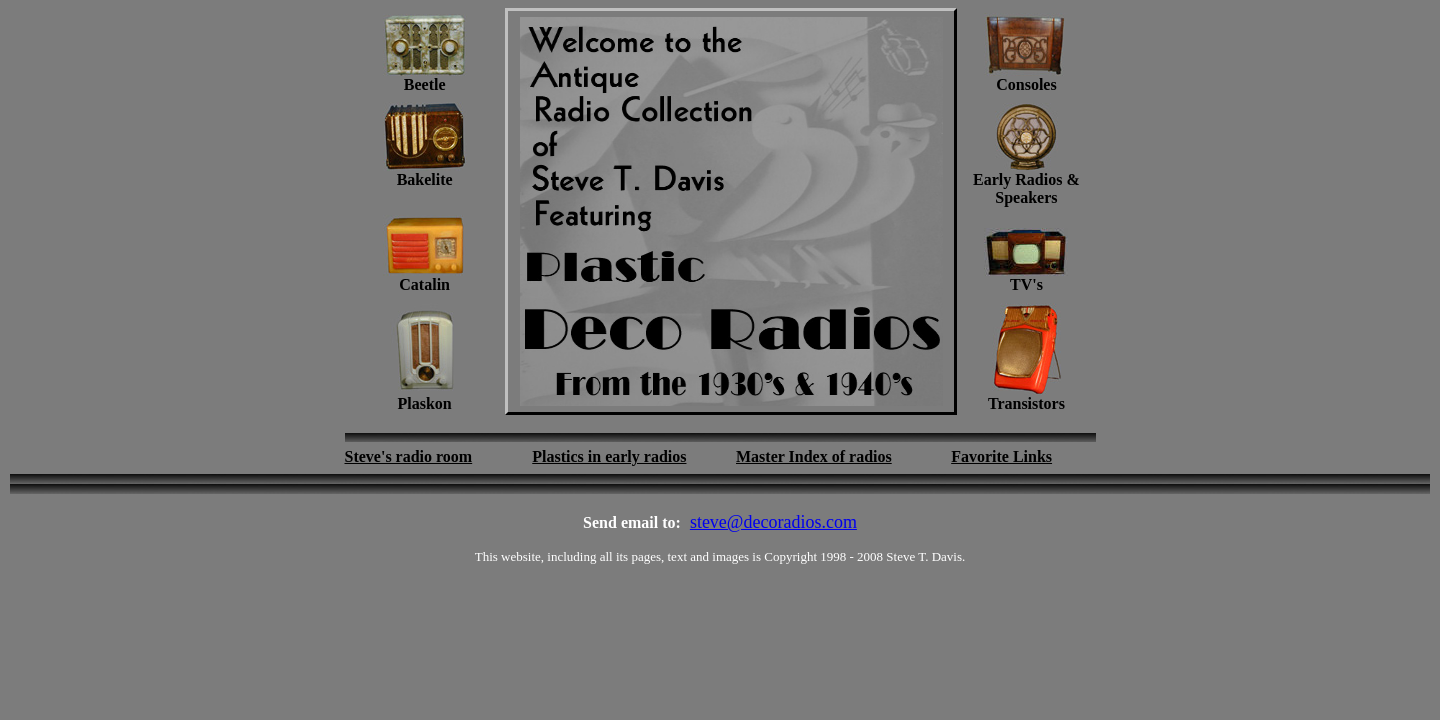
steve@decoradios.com (773, 522)
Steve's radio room (409, 456)
